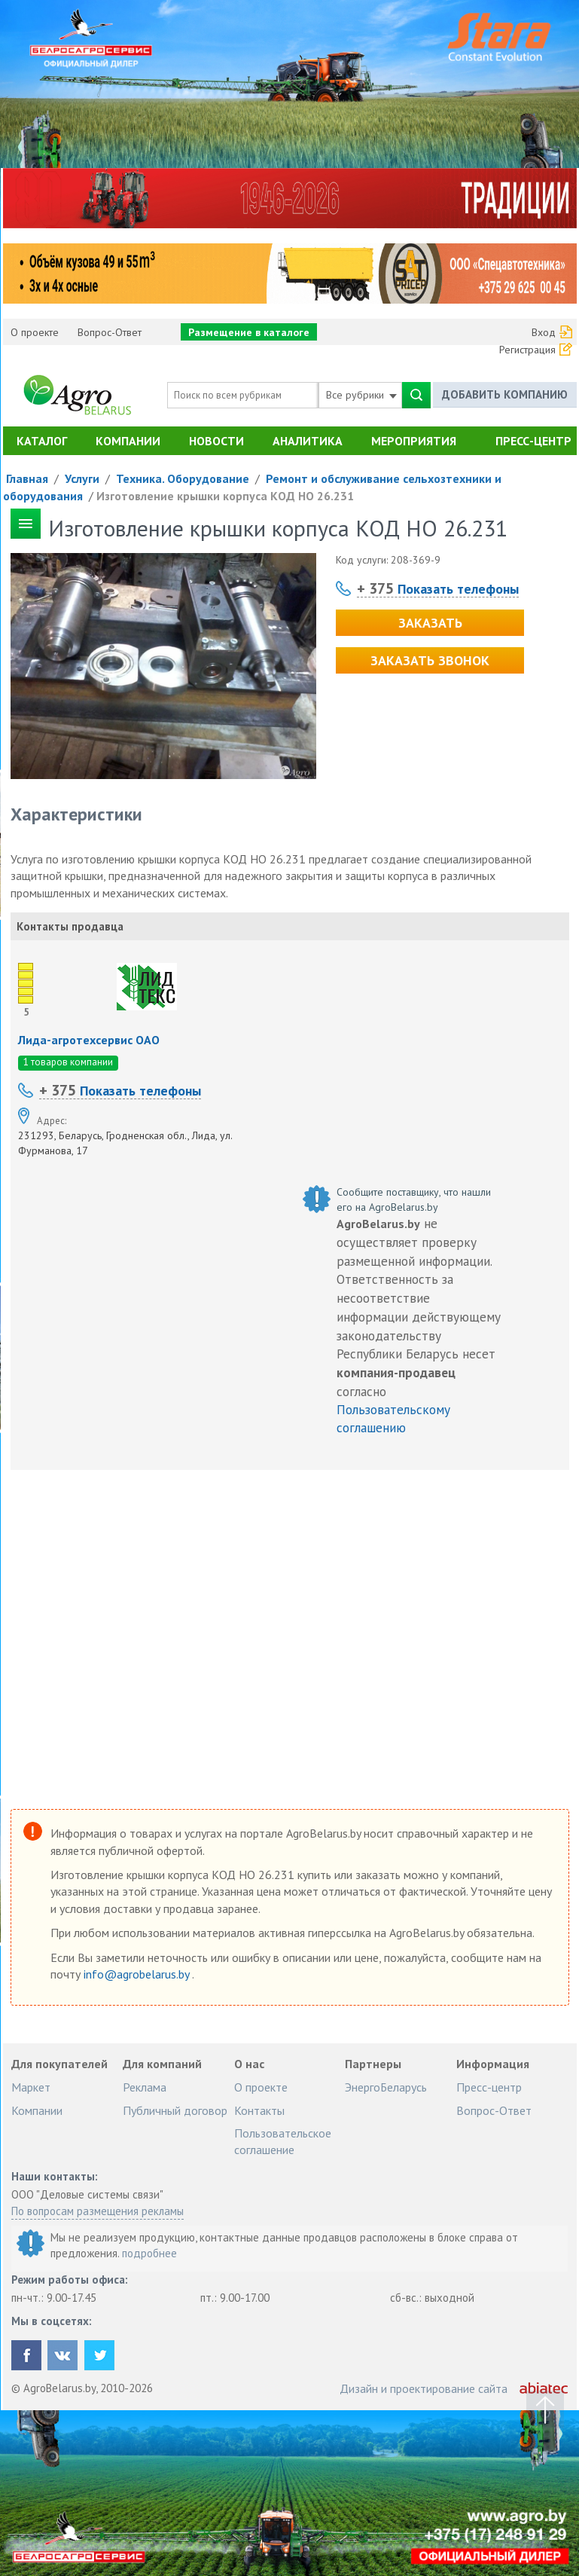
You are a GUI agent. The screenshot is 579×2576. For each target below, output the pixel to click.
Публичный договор (175, 2110)
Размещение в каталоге (248, 332)
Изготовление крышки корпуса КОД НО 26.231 (225, 495)
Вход (544, 332)
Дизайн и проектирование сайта (423, 2388)
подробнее (149, 2253)
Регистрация (527, 349)
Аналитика (308, 440)
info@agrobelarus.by (138, 1974)
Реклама (144, 2087)
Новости (216, 440)
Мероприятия (413, 440)
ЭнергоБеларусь (386, 2087)
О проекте (35, 332)
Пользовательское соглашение (282, 2141)
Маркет (30, 2087)
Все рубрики (361, 395)
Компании (128, 440)
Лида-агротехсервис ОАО (89, 1039)
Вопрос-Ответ (110, 332)
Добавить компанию (505, 394)
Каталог (42, 440)
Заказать (430, 622)
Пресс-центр (533, 440)
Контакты (259, 2110)
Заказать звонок (429, 660)
